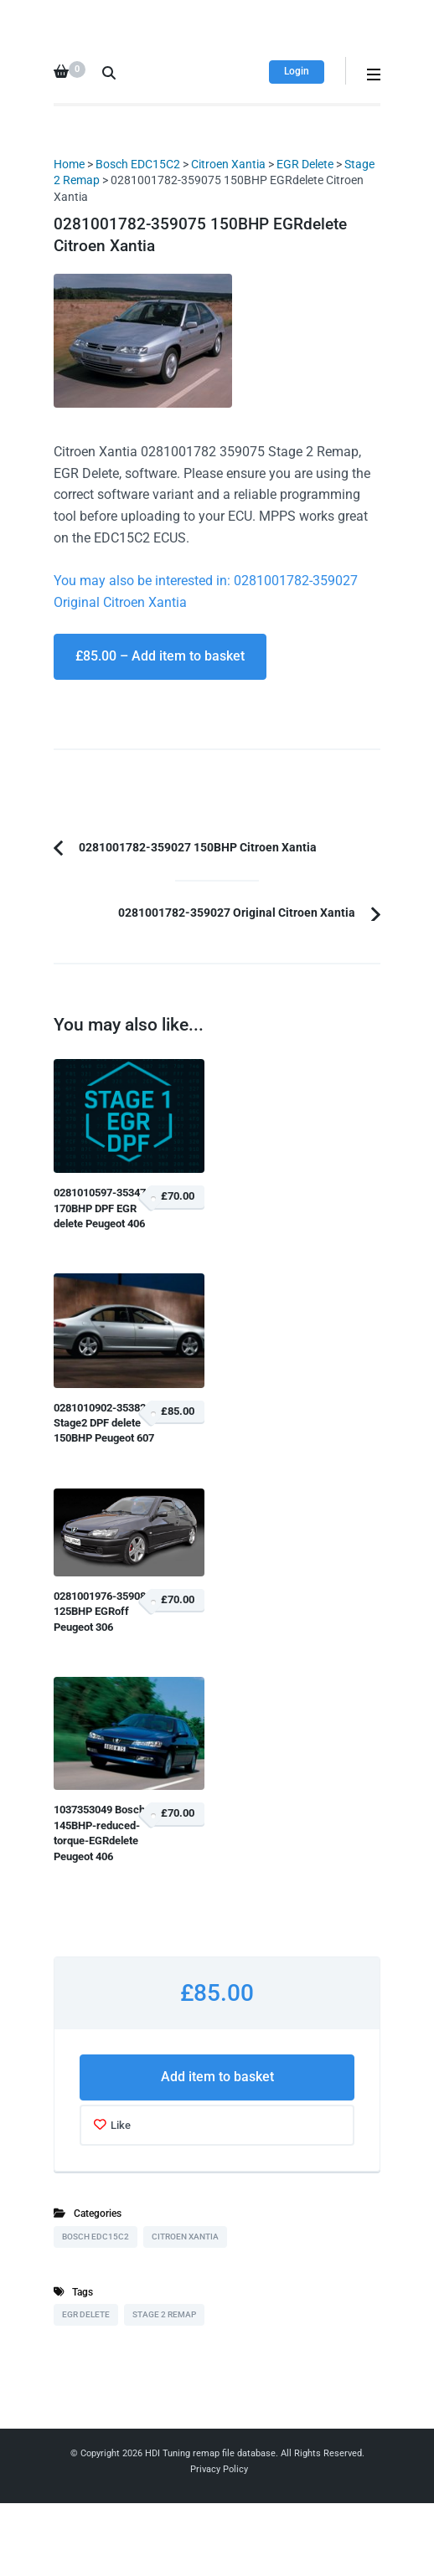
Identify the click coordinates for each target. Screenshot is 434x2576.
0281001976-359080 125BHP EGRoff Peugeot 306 (103, 1611)
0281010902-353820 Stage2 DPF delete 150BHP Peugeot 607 (104, 1423)
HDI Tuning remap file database (210, 2453)
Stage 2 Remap (164, 2314)
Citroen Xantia (228, 164)
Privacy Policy (219, 2469)
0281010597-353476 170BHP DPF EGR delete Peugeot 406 (103, 1208)
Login (296, 71)
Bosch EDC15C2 (138, 164)
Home (69, 164)
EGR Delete (304, 164)
